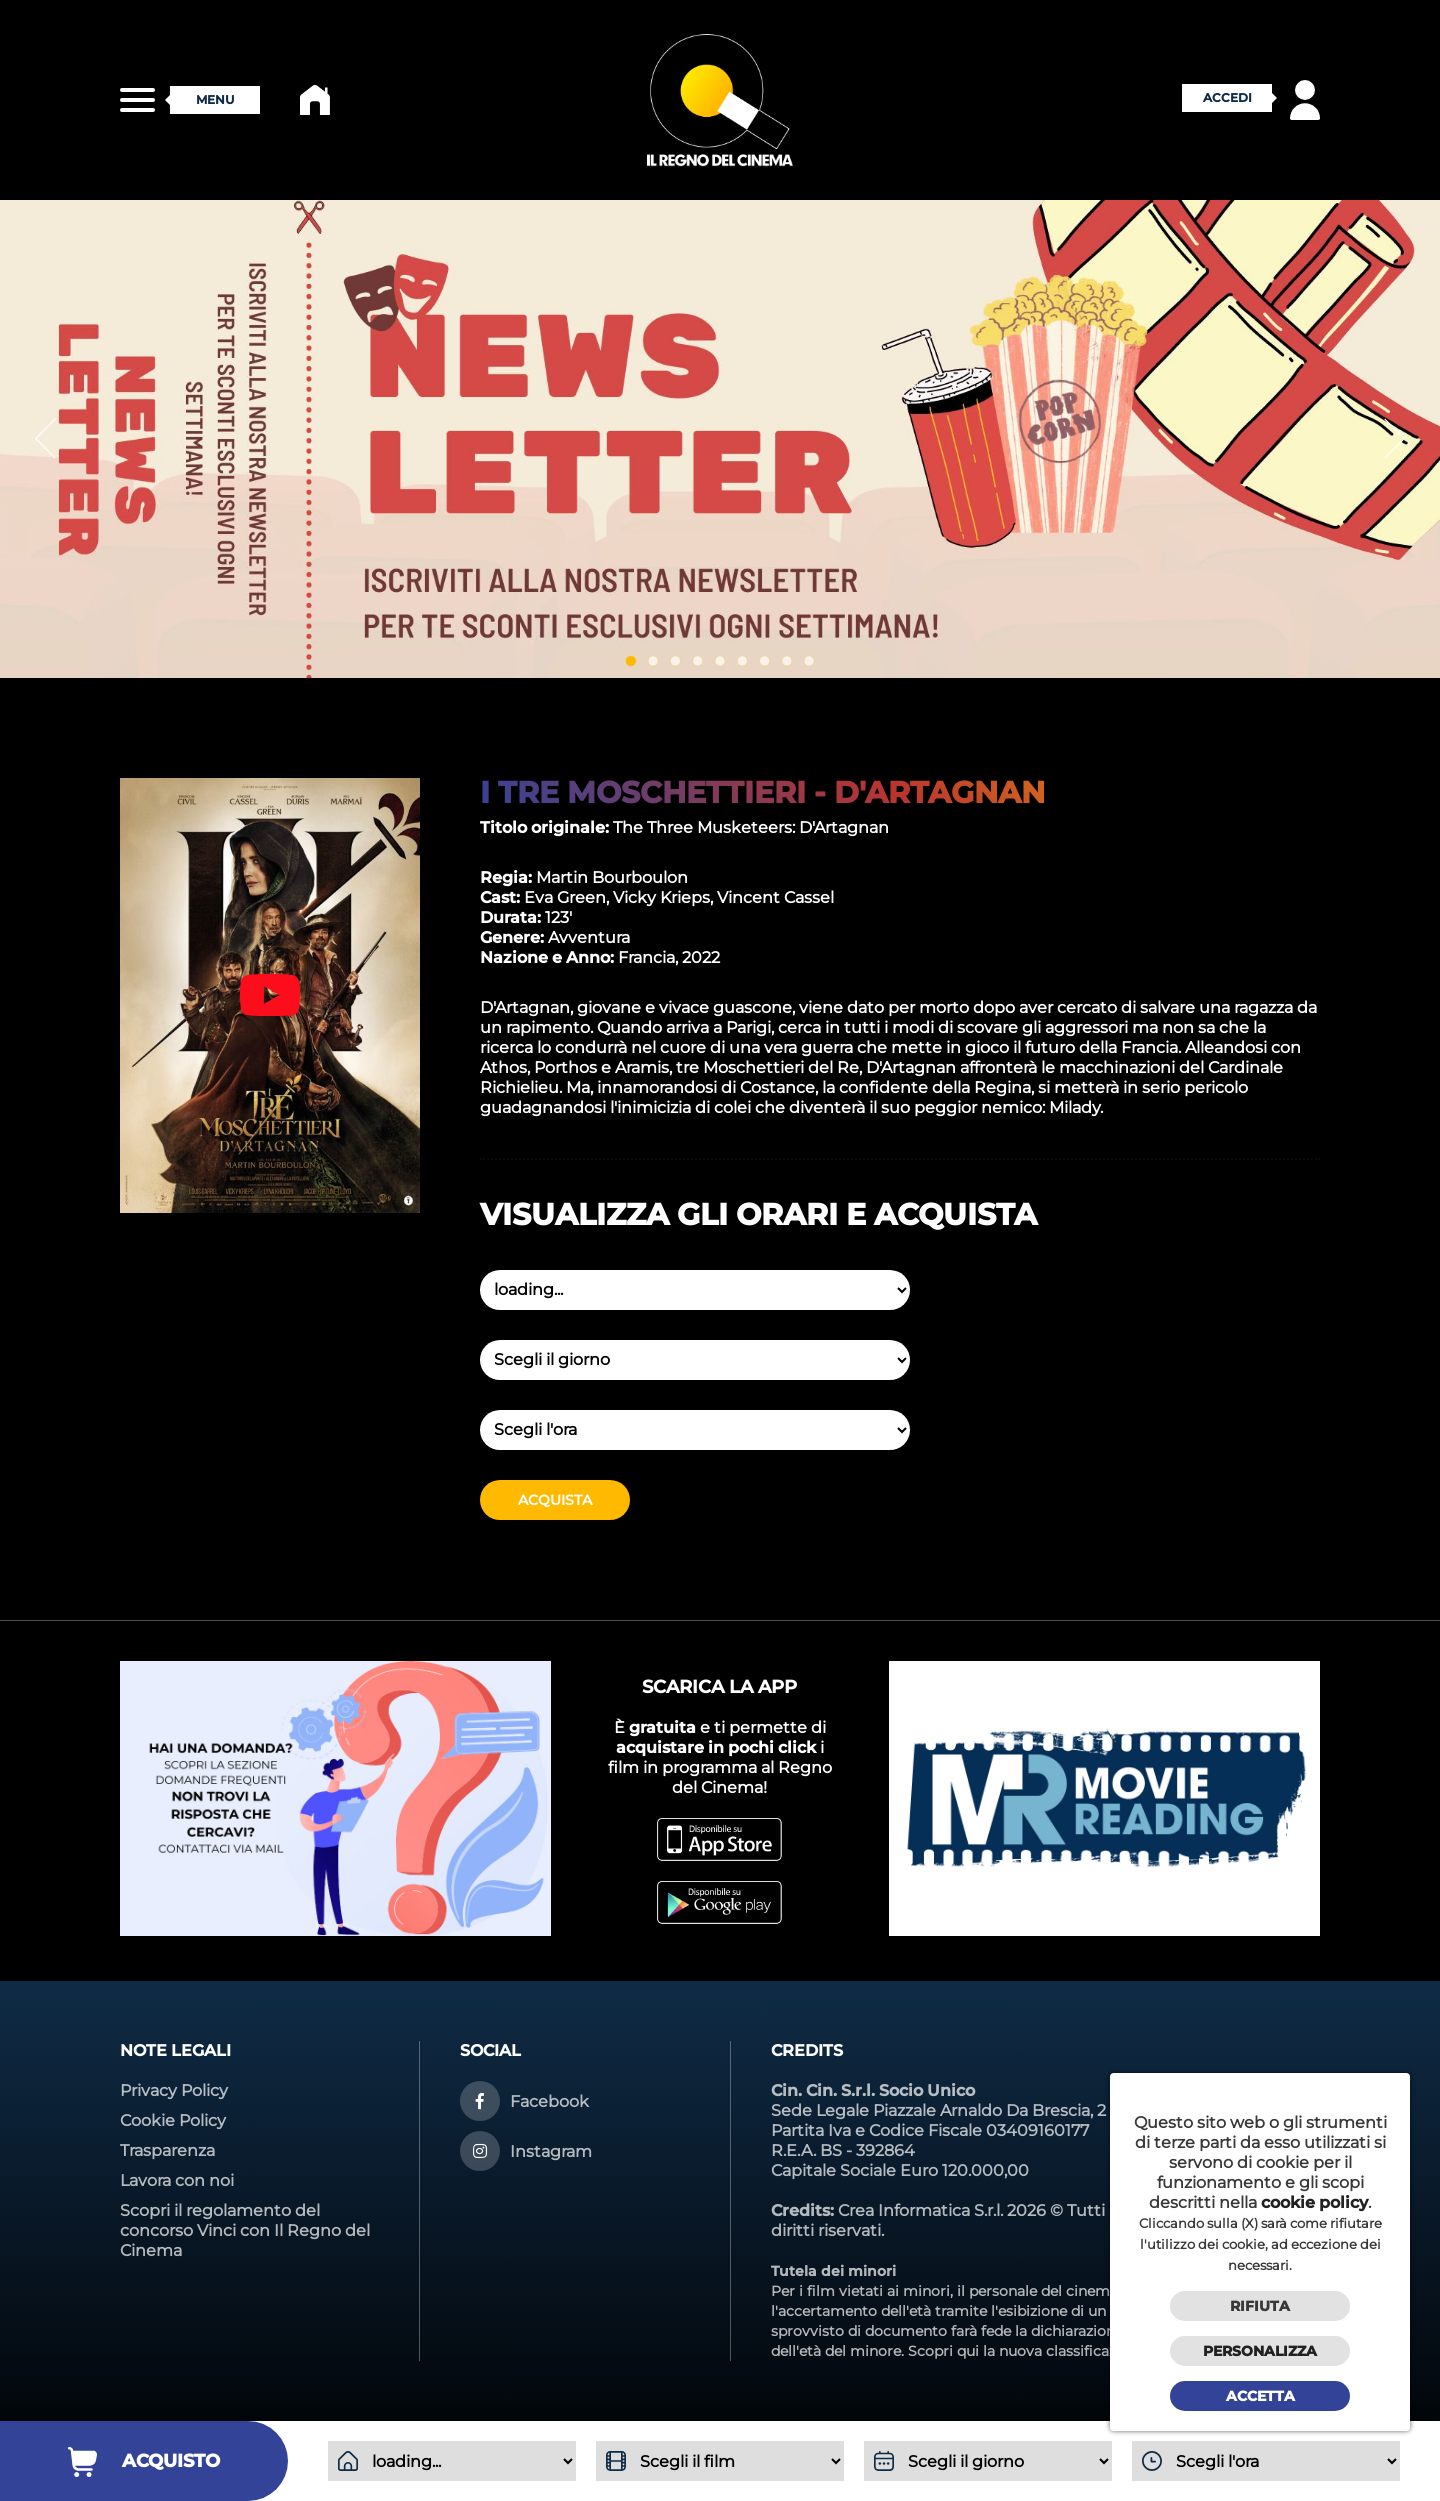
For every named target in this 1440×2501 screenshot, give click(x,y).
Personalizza (1260, 2351)
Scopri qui (943, 2351)
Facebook (549, 2101)
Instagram (551, 2151)
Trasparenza (167, 2150)
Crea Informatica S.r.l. (920, 2210)
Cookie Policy (173, 2120)
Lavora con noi (177, 2180)
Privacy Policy (174, 2090)
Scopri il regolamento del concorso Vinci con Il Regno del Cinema (245, 2230)
